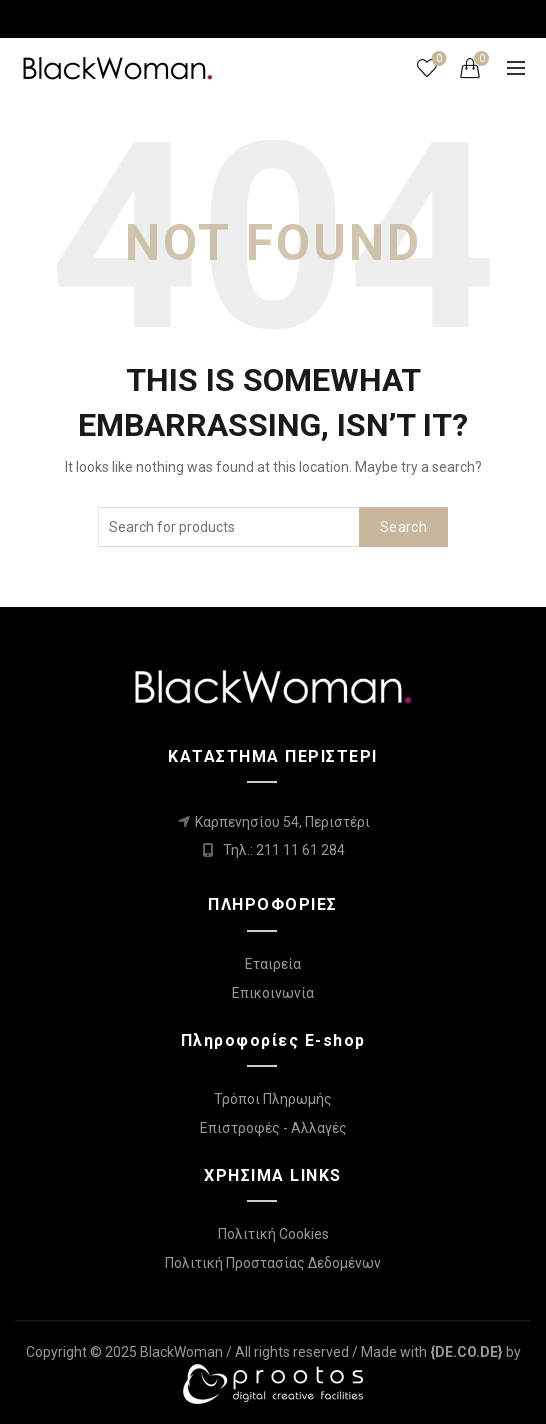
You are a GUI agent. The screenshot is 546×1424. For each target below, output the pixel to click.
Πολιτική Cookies (273, 1234)
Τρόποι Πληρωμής (273, 1099)
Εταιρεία (273, 964)
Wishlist (437, 59)
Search (403, 527)
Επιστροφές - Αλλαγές (273, 1128)
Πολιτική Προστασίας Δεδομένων (273, 1263)
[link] (466, 1352)
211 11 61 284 (300, 850)
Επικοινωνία (273, 993)
